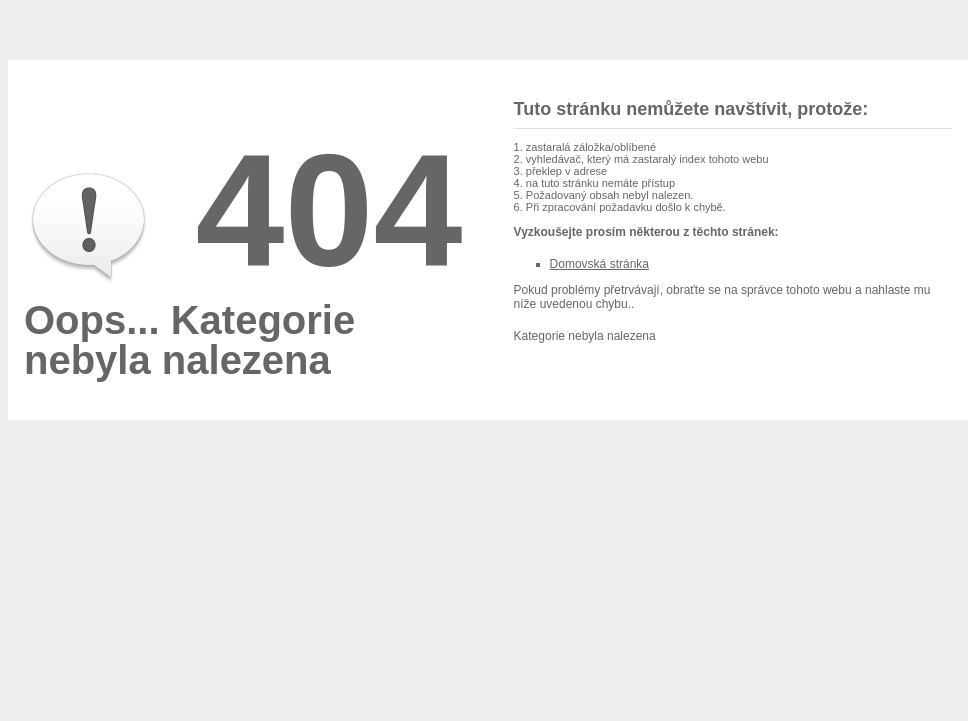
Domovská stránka (599, 264)
